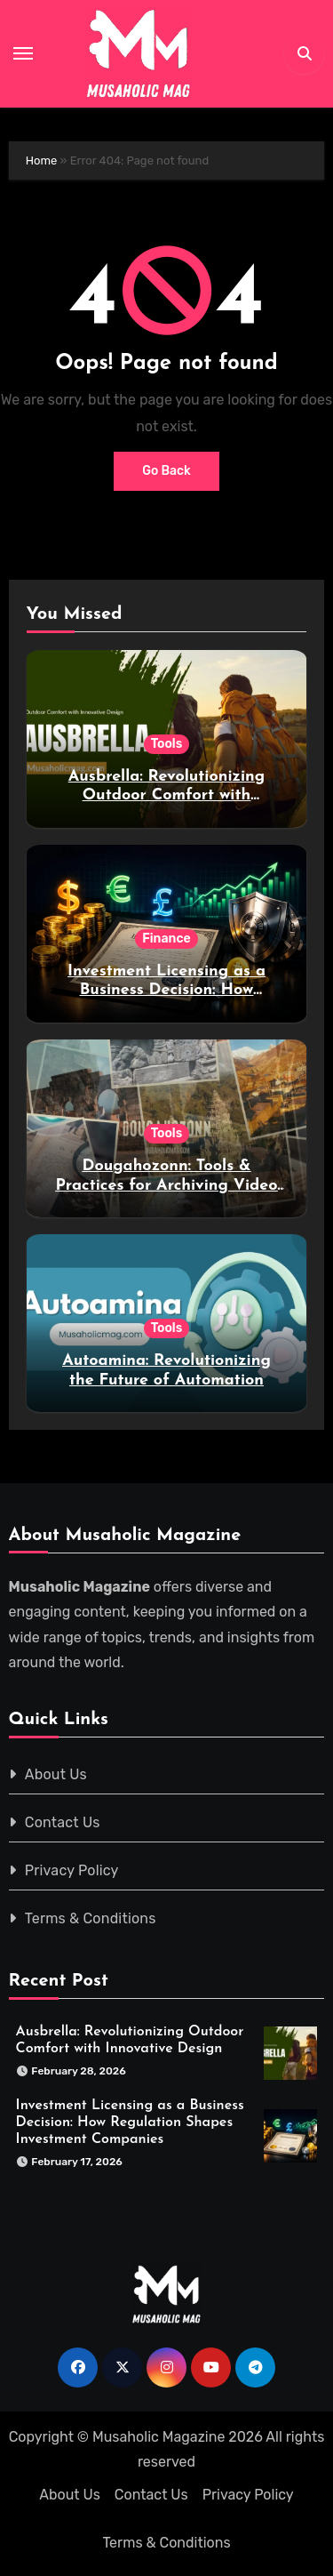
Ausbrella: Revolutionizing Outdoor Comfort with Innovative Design (166, 795)
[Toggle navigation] (23, 53)
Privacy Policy (72, 1870)
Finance (166, 938)
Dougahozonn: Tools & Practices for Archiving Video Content (166, 1185)
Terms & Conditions (90, 1918)
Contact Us (62, 1822)
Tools (167, 743)
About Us (56, 1774)
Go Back (166, 470)
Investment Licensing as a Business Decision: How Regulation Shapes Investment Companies (130, 2123)
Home (42, 160)
